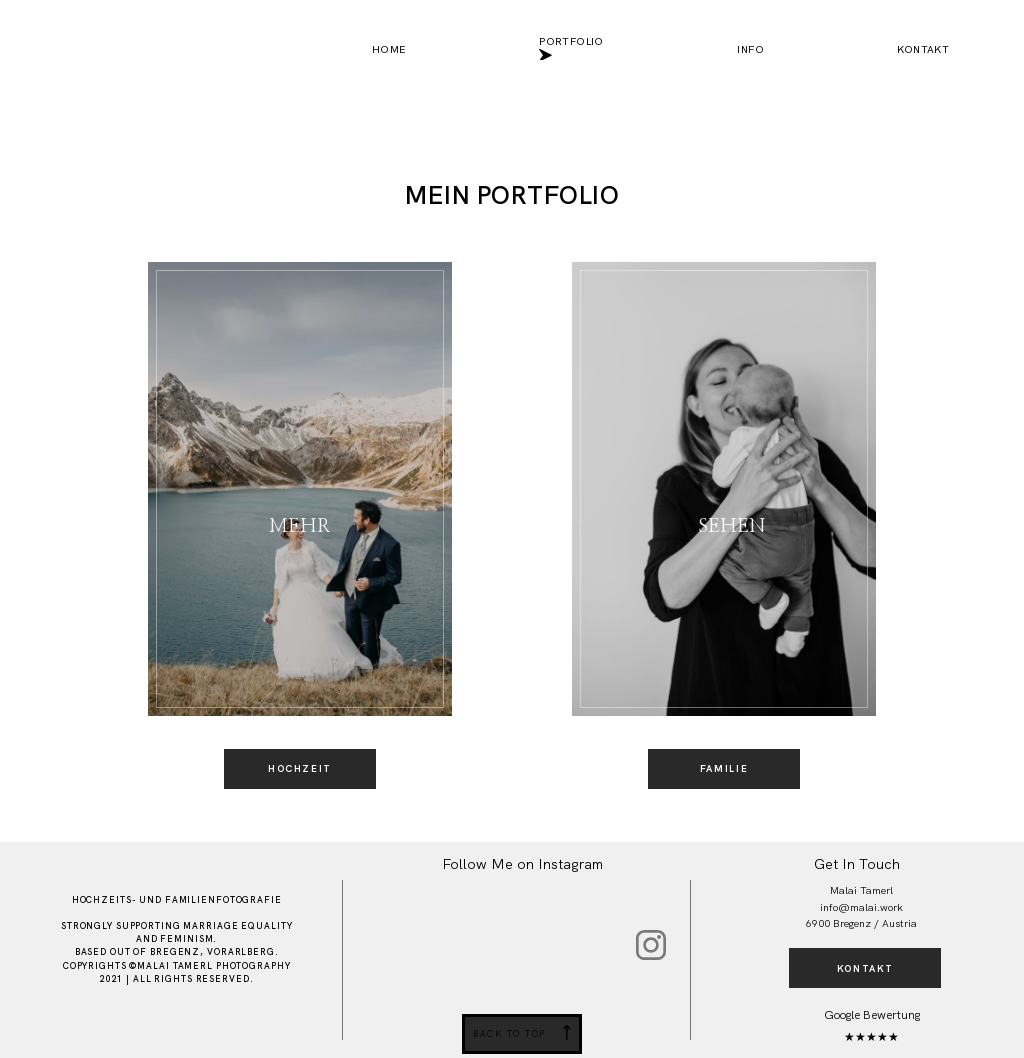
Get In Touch (857, 864)
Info (750, 50)
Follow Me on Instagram (522, 864)
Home (389, 50)
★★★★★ (871, 1037)
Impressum (268, 1026)
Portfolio (571, 50)
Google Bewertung (872, 1015)
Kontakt (923, 50)
